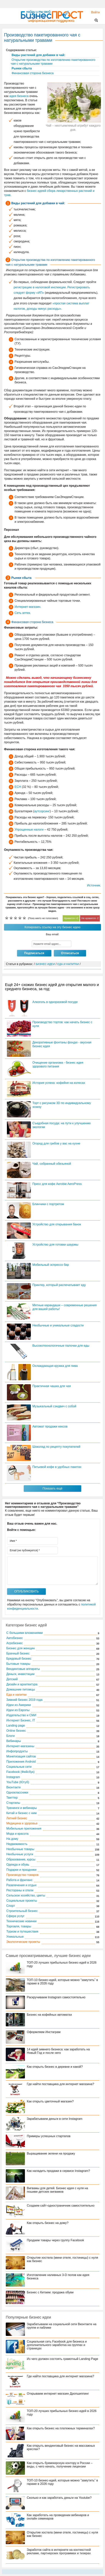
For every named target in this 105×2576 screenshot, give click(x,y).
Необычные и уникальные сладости (58, 1325)
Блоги (10, 1735)
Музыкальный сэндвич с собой (54, 1406)
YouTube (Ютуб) (17, 1782)
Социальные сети (18, 1766)
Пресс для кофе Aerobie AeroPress (57, 1183)
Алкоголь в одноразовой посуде (55, 1002)
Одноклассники (17, 1792)
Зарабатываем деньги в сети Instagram (54, 2118)
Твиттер (12, 1797)
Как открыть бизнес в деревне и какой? (55, 2066)
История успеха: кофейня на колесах (58, 1082)
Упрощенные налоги (29, 829)
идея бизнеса (19, 96)
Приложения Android (21, 1761)
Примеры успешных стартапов (49, 2136)
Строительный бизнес (22, 1910)
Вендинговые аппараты (23, 1668)
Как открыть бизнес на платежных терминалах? (61, 2428)
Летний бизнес (16, 1818)
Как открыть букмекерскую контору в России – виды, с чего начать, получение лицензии (60, 2464)
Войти (93, 12)
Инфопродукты (17, 1751)
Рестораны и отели (19, 1890)
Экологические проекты (23, 1941)
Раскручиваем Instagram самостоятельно (56, 1997)
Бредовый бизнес (18, 1658)
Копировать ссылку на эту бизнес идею (52, 927)
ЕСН (18, 786)
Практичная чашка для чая (51, 1386)
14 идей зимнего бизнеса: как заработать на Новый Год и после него (58, 2051)
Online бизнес (16, 1730)
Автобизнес (14, 1638)
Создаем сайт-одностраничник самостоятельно (60, 2205)
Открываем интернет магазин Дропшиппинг (58, 2393)
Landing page (15, 1725)
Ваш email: (52, 934)
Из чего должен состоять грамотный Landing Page (62, 2358)
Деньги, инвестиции (20, 1674)
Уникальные (15, 1936)
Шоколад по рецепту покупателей (56, 1446)
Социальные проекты (21, 1900)
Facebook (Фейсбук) (20, 1771)
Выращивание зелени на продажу (51, 2153)
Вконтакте (13, 1787)
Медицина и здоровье (22, 1823)
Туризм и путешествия (22, 1931)
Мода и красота (17, 1833)
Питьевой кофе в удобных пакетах (56, 1467)
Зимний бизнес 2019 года (24, 1699)
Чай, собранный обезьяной (51, 1163)
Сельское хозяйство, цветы (25, 1895)
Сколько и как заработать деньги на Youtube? (59, 2497)
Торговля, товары (18, 1926)
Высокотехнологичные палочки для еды (60, 1345)
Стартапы (13, 1802)
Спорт (10, 1905)
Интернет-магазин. (28, 606)
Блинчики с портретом (48, 1204)
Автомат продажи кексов (49, 1426)
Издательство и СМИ (21, 1715)
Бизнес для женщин (20, 1648)
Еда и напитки (16, 1694)
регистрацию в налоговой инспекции (40, 287)
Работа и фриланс (19, 1880)
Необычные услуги (19, 1854)
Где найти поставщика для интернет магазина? (60, 2084)
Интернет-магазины (20, 1746)
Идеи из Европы (18, 1710)
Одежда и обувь (17, 1864)
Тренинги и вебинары (21, 1808)
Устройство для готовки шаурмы (55, 1244)
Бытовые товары (18, 1663)
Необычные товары (20, 1849)
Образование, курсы (20, 1859)
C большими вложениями (24, 1632)
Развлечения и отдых (21, 1885)
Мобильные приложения (23, 1828)
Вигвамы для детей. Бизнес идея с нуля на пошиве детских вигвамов (57, 2190)
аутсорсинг (42, 811)
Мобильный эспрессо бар (50, 1264)
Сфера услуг (15, 1916)
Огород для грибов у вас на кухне (56, 1143)
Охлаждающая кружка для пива (55, 1365)
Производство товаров (22, 1874)
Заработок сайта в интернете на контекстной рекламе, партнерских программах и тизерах (59, 2551)
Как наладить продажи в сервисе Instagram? (58, 2170)
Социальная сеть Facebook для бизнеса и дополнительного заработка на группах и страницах (57, 2345)
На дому (12, 1838)
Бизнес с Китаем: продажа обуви (50, 2292)
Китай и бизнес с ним (21, 1813)
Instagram (13, 1777)
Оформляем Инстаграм (44, 2032)
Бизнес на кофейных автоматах (49, 2014)
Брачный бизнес (18, 1653)
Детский (12, 1679)
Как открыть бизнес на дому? (47, 2223)
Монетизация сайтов (21, 1756)
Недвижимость (16, 1844)
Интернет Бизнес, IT (20, 1720)
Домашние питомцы (20, 1689)
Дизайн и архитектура (22, 1684)
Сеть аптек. (23, 612)
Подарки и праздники (21, 1869)
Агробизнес (14, 1643)
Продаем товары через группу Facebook (55, 2240)
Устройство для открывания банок (56, 1224)
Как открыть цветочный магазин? (50, 2101)
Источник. (94, 885)
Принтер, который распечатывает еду (59, 1285)
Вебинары (13, 1741)
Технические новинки (21, 1921)
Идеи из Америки (18, 1705)
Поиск (94, 20)
